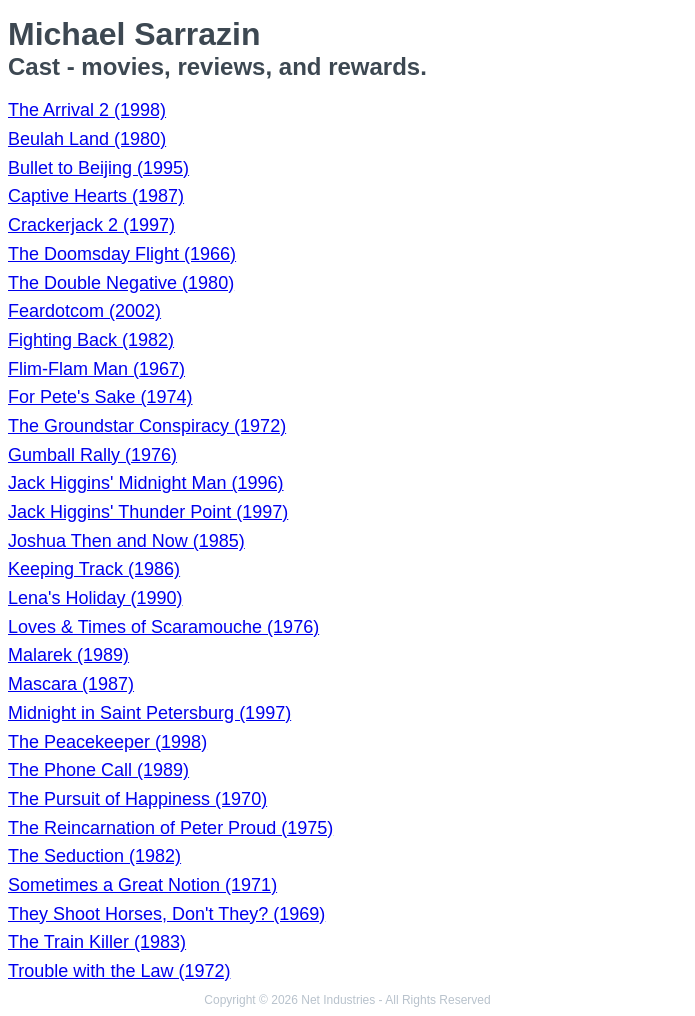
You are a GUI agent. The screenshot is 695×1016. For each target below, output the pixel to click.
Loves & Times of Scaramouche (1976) (163, 627)
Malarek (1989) (68, 655)
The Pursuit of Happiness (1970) (137, 799)
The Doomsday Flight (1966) (122, 254)
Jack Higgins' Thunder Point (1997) (148, 512)
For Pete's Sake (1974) (100, 397)
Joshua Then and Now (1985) (126, 541)
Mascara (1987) (71, 684)
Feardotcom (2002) (84, 311)
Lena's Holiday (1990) (95, 598)
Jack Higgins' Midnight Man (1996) (146, 483)
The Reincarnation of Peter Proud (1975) (170, 828)
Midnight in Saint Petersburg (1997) (149, 713)
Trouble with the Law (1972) (119, 971)
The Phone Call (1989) (98, 770)
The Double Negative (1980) (121, 283)
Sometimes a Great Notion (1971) (142, 885)
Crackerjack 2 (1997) (91, 225)
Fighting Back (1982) (91, 340)
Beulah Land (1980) (87, 139)
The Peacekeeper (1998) (107, 742)
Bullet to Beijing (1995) (98, 168)
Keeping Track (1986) (94, 569)
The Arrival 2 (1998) (87, 110)
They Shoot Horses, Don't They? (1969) (166, 914)
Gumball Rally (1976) (92, 455)
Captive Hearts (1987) (96, 196)
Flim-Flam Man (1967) (96, 369)
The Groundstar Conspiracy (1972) (147, 426)
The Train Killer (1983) (97, 942)
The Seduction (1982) (94, 856)
